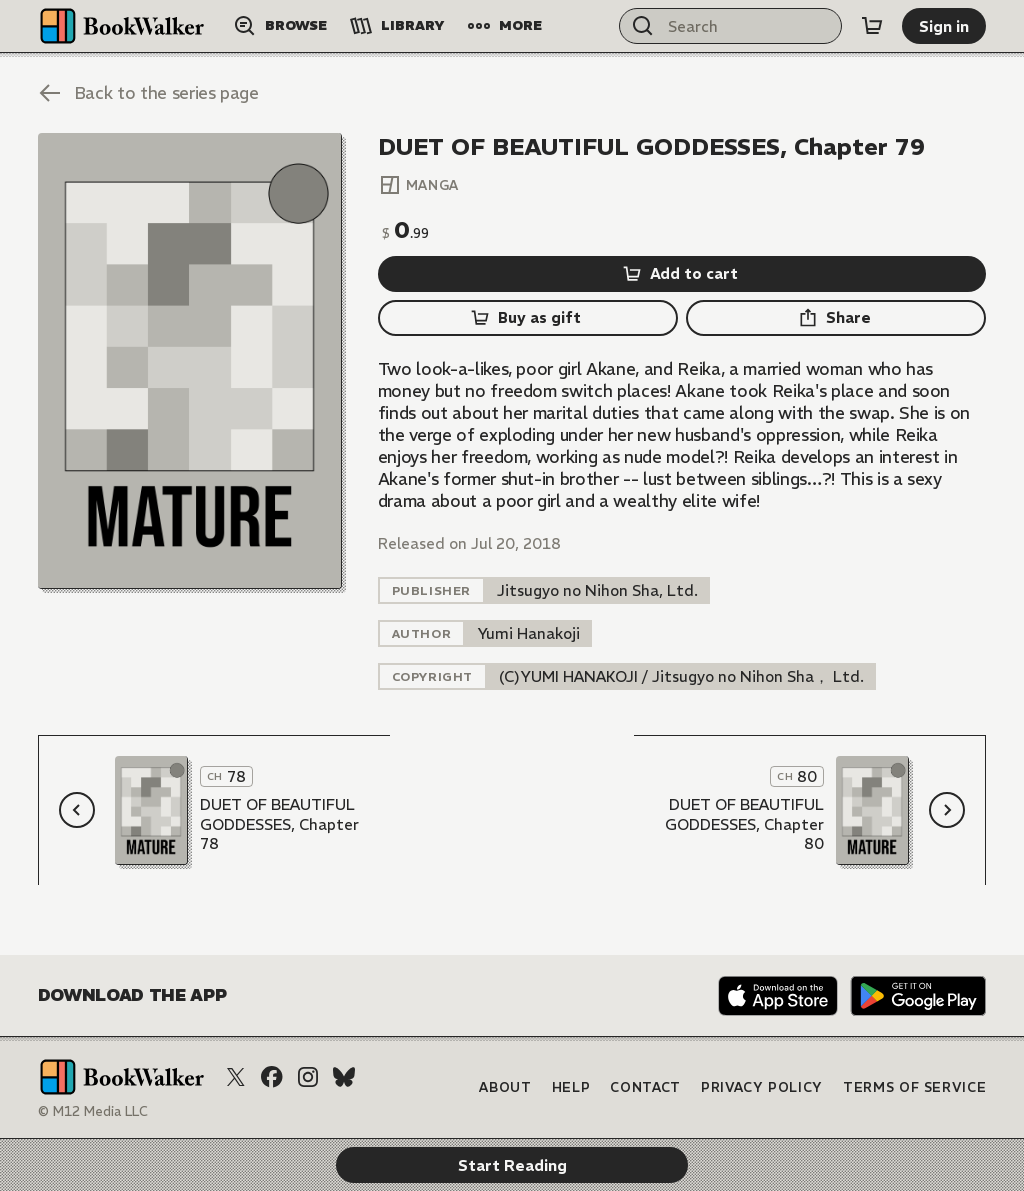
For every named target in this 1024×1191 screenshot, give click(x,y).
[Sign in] (944, 26)
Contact (645, 1087)
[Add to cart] (682, 274)
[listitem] (597, 590)
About (505, 1087)
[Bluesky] (344, 1077)
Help (571, 1087)
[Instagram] (308, 1077)
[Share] (836, 318)
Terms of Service (914, 1087)
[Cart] (872, 26)
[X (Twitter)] (236, 1077)
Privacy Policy (762, 1087)
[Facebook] (272, 1077)
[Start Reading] (190, 360)
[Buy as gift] (528, 318)
